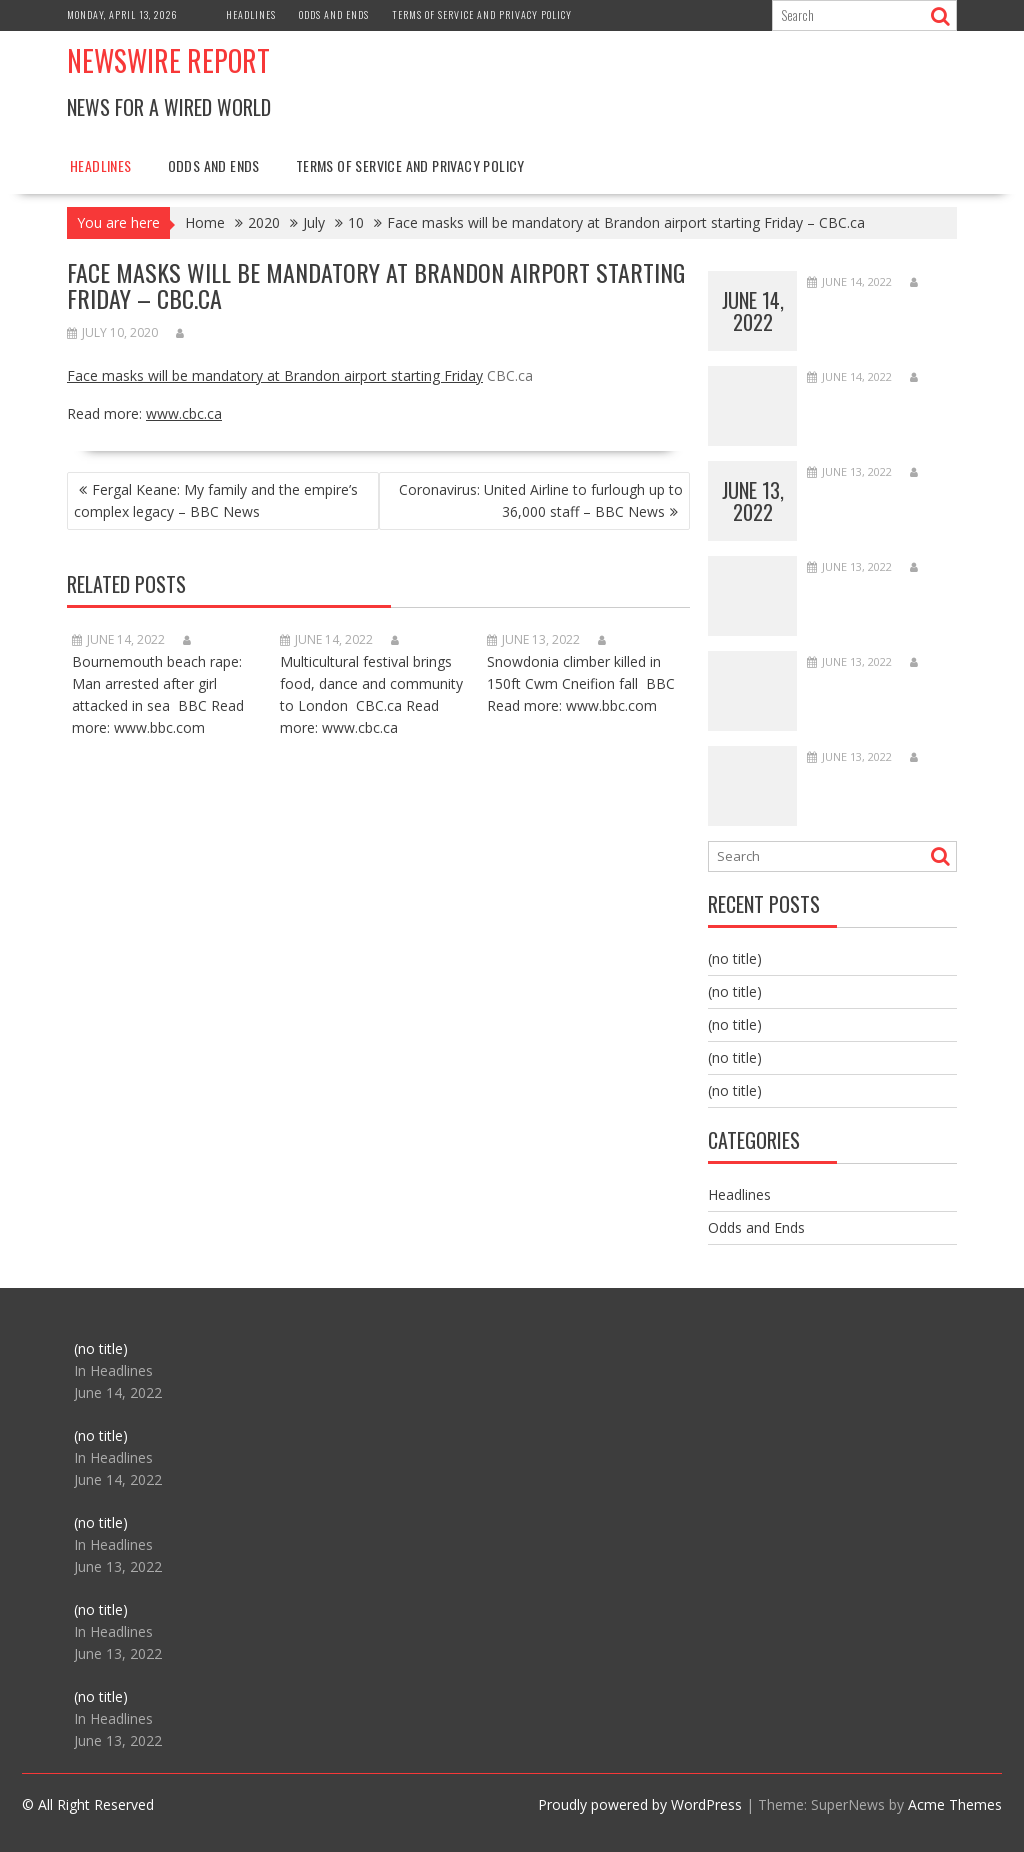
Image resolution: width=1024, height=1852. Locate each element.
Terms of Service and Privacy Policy (482, 14)
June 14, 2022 (753, 311)
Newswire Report (168, 60)
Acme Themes (955, 1804)
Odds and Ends (334, 14)
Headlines (251, 14)
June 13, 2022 (753, 501)
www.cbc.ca (184, 413)
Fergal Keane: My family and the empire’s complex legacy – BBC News (216, 500)
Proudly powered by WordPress (640, 1804)
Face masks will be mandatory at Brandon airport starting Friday (275, 375)
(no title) (735, 958)
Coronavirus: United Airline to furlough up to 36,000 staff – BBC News (541, 500)
